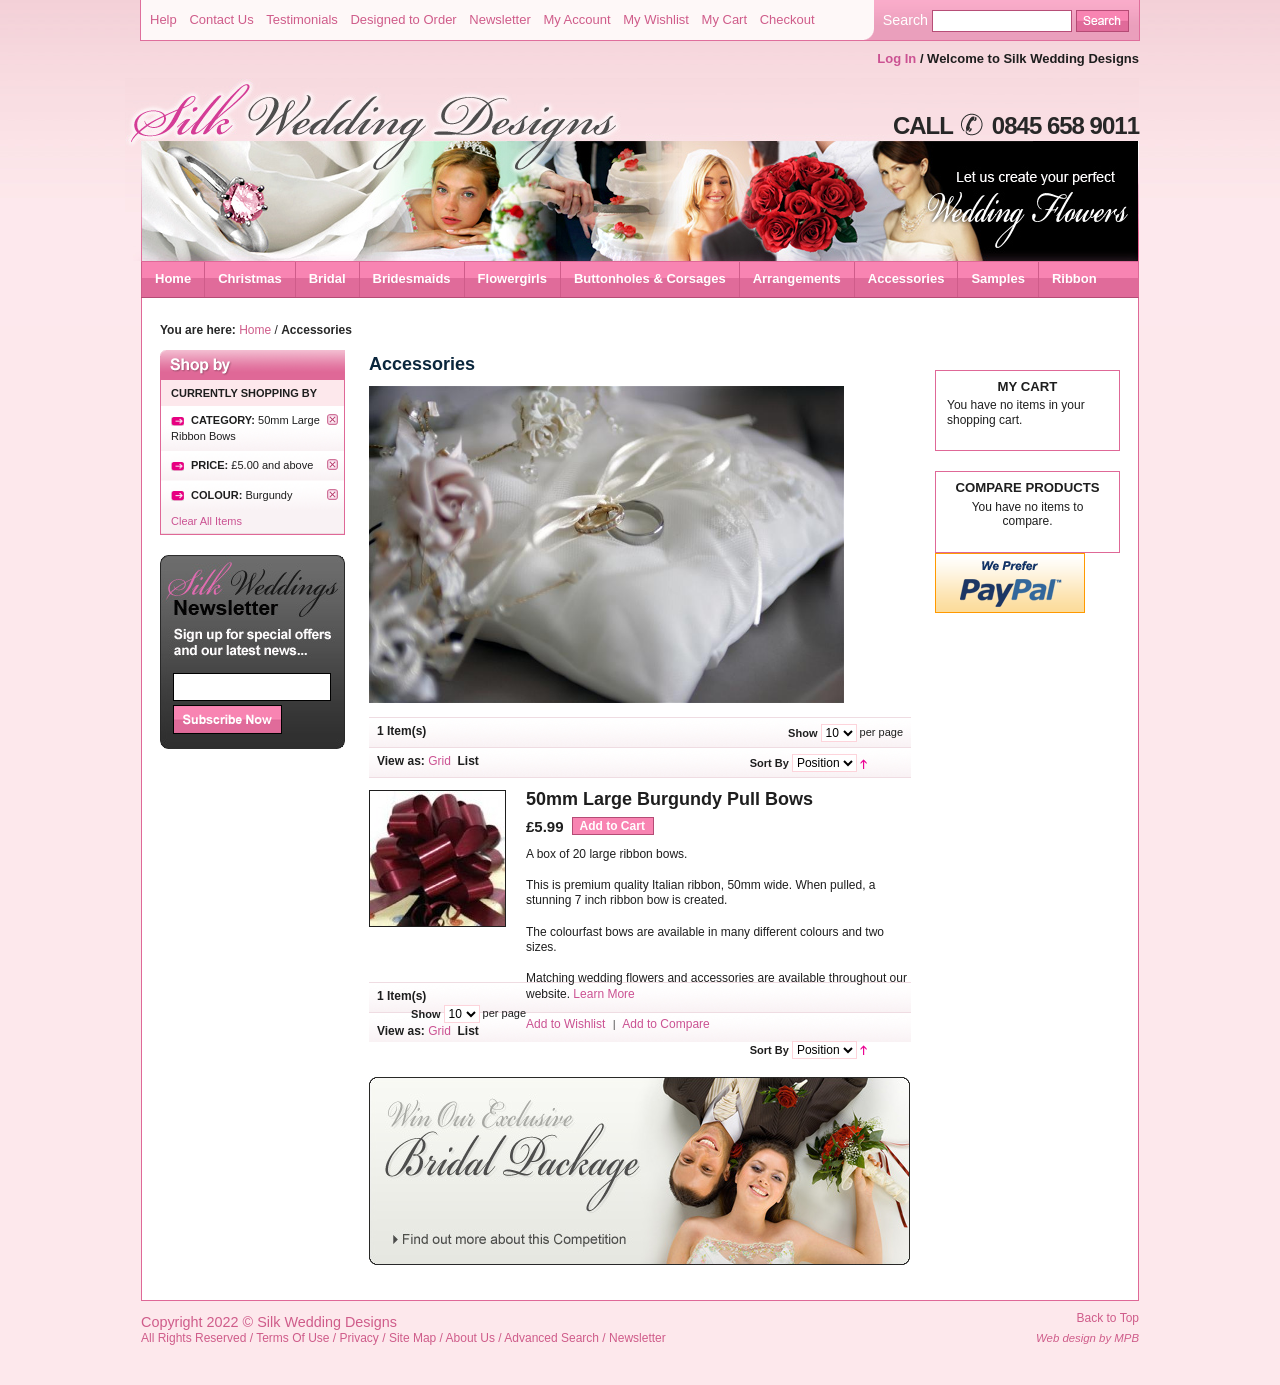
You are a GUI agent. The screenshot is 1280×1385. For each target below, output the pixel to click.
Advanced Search (551, 1338)
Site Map (412, 1338)
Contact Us (221, 19)
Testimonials (302, 19)
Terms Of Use (292, 1338)
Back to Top (1108, 1318)
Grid (439, 761)
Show (802, 733)
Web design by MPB (1087, 1338)
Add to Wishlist (565, 1024)
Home (173, 278)
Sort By (769, 763)
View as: (401, 761)
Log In (896, 58)
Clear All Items (206, 521)
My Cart (725, 19)
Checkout (787, 19)
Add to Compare (665, 1024)
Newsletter (499, 19)
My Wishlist (656, 19)
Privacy (359, 1338)
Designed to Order (403, 19)
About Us (470, 1338)
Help (163, 19)
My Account (576, 19)
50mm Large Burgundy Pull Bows (669, 799)
